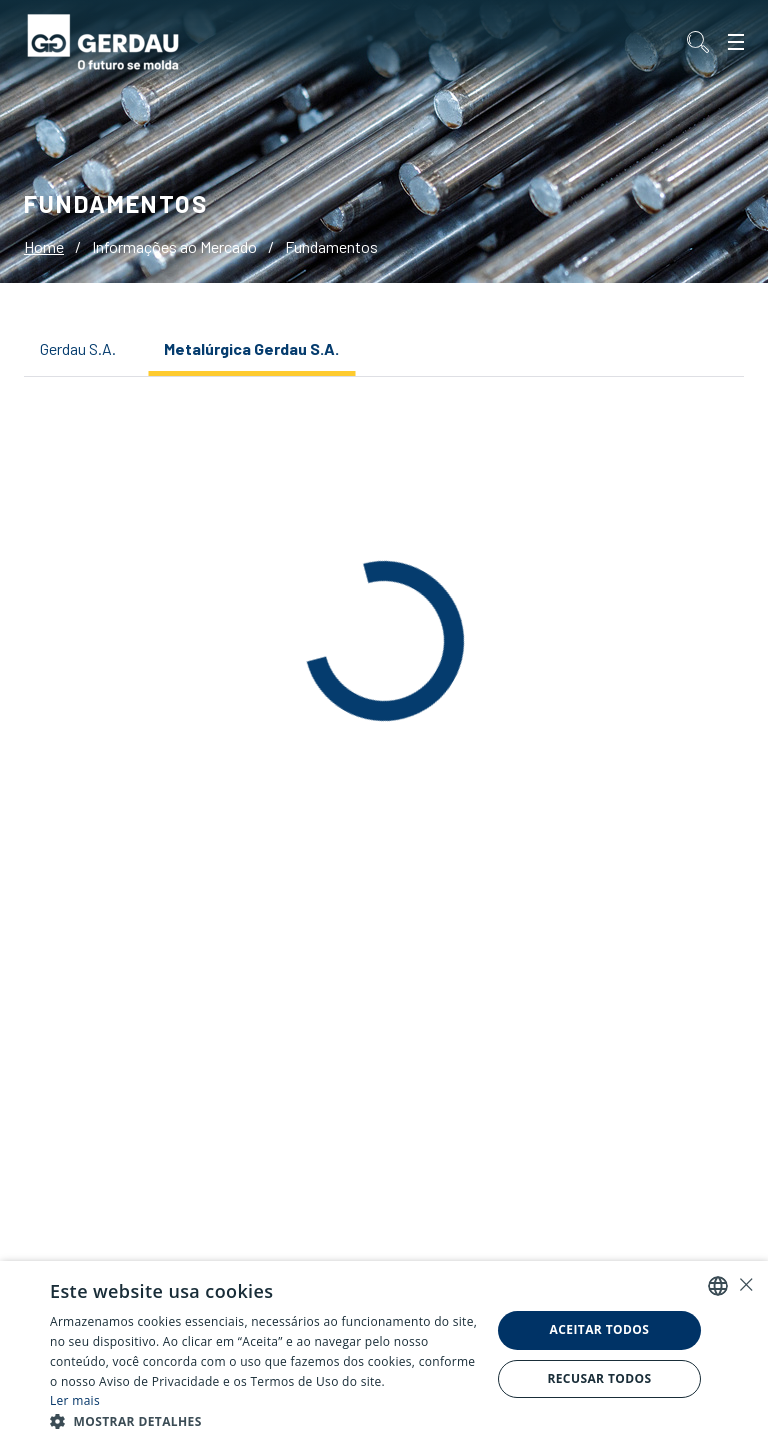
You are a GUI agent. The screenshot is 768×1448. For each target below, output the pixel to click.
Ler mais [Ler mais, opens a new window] (75, 1400)
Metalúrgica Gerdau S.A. (251, 348)
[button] (264, 1422)
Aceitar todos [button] (600, 1329)
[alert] (384, 1354)
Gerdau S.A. (78, 348)
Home (44, 246)
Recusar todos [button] (599, 1378)
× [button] (745, 1284)
